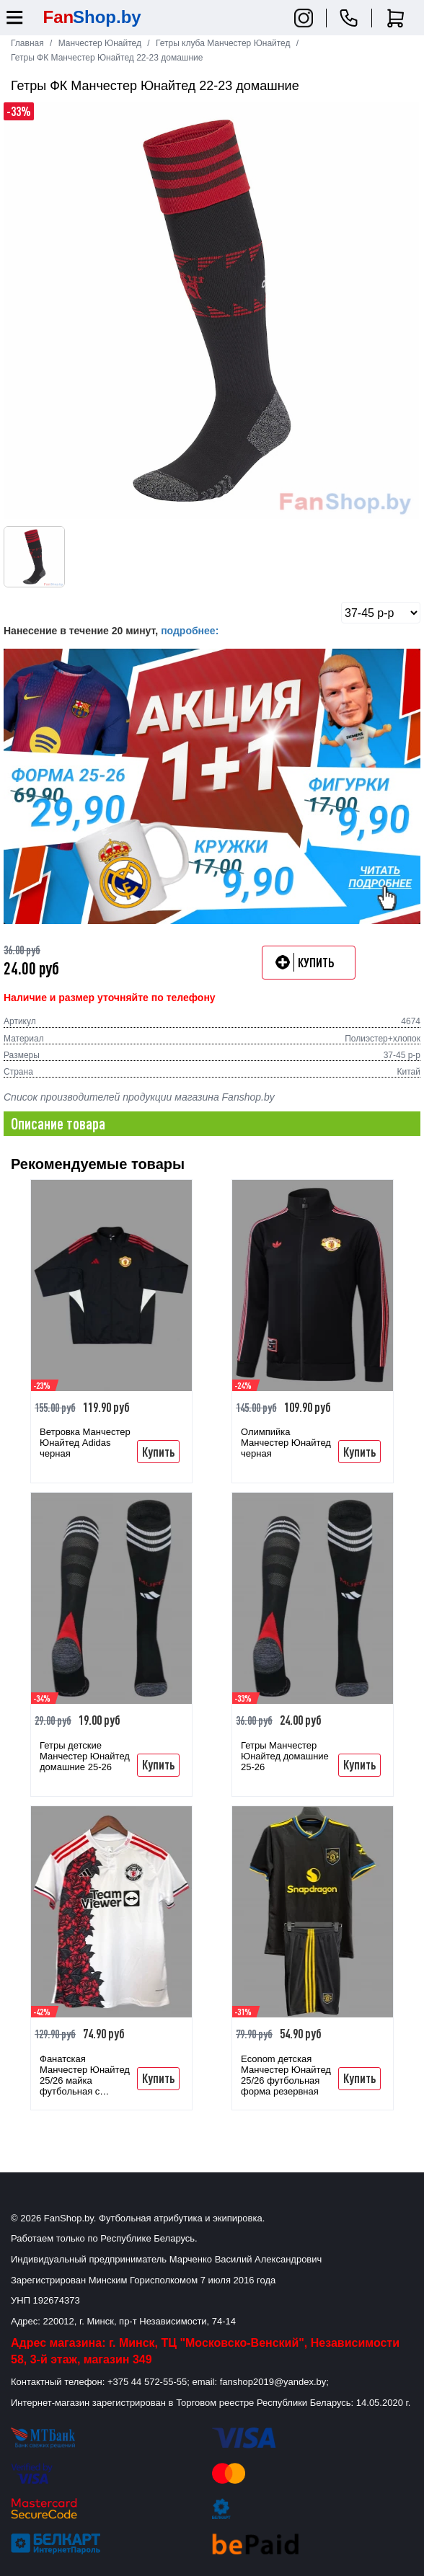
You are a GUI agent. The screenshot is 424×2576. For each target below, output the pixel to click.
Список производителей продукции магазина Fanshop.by (139, 1097)
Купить (158, 1451)
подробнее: (189, 630)
